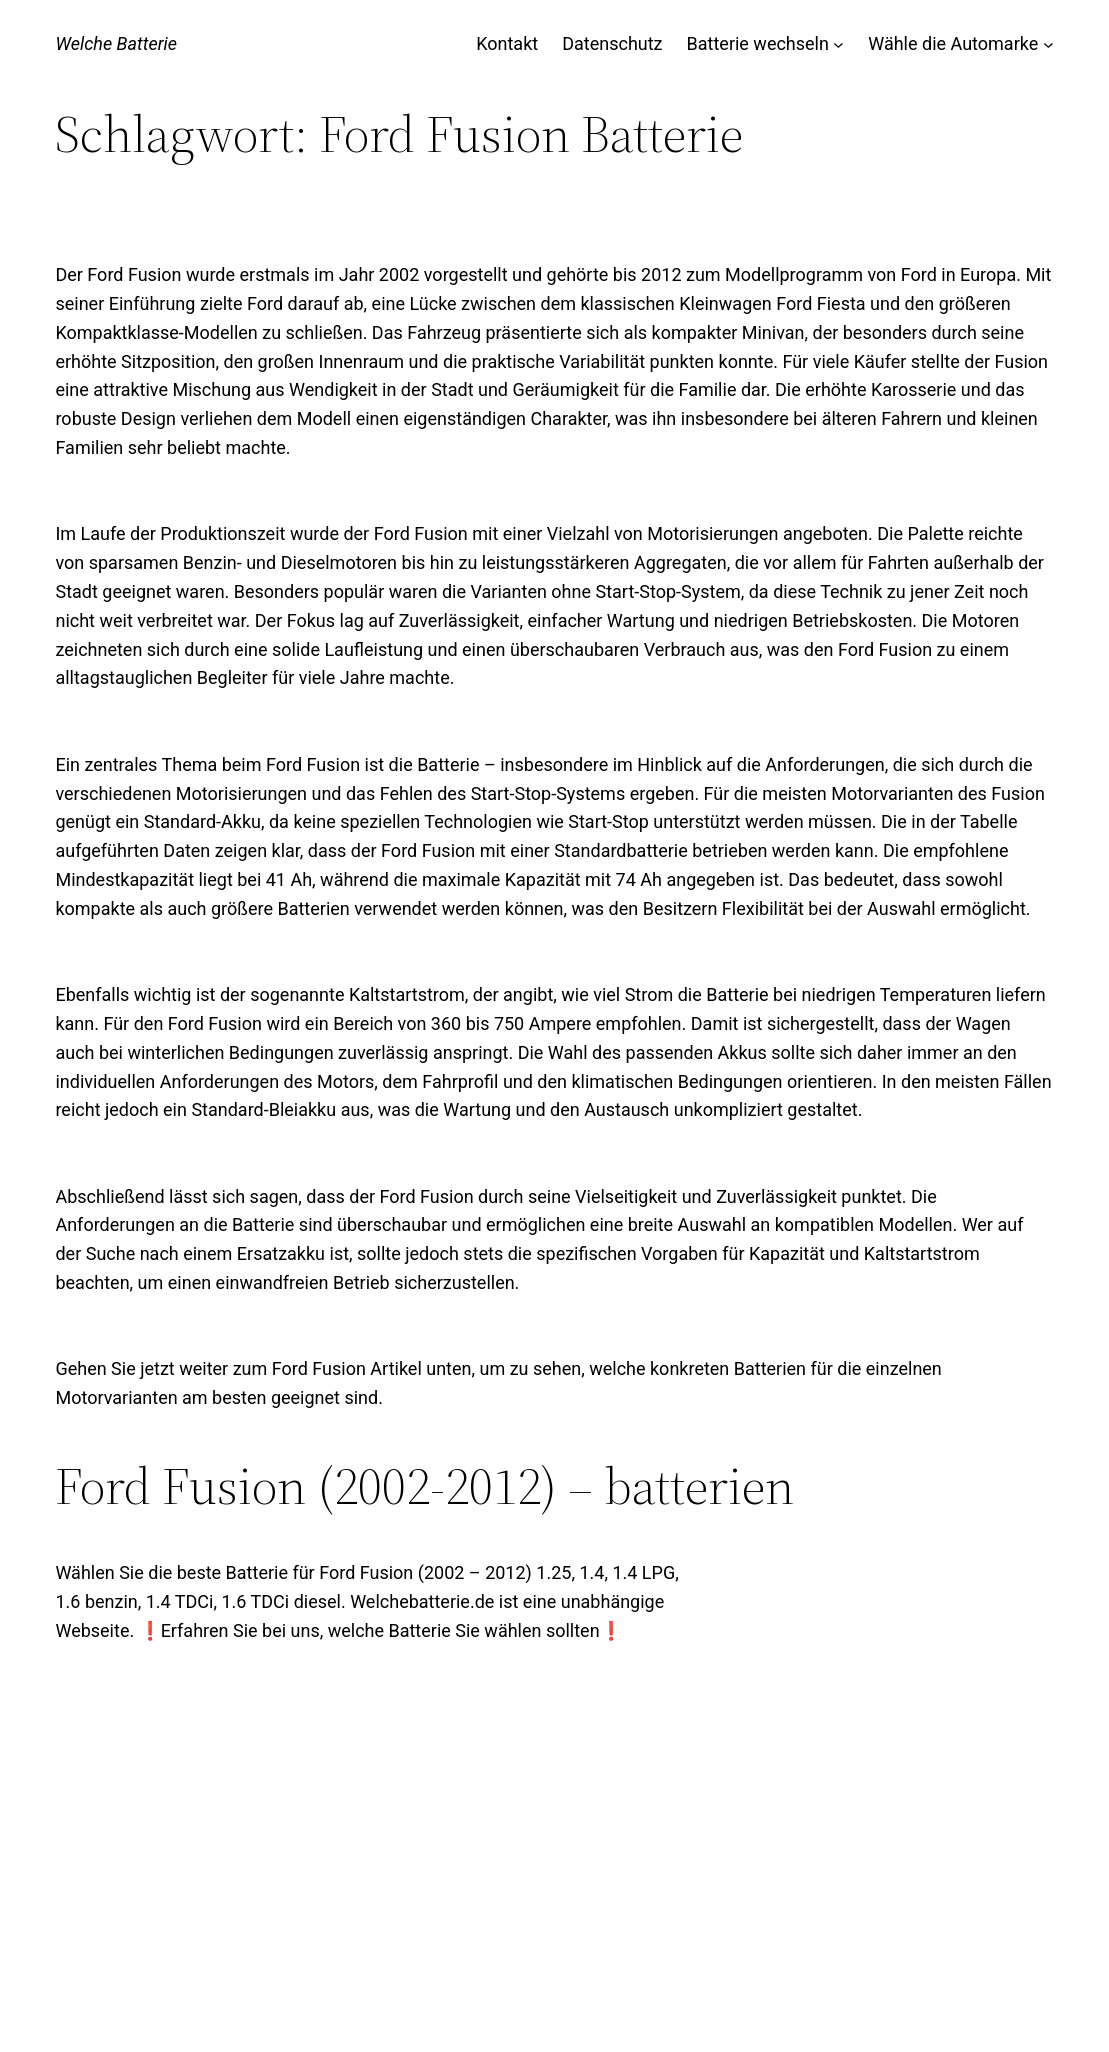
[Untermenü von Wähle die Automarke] (1048, 44)
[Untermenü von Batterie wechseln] (838, 44)
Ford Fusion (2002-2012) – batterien (424, 1486)
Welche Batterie (116, 43)
